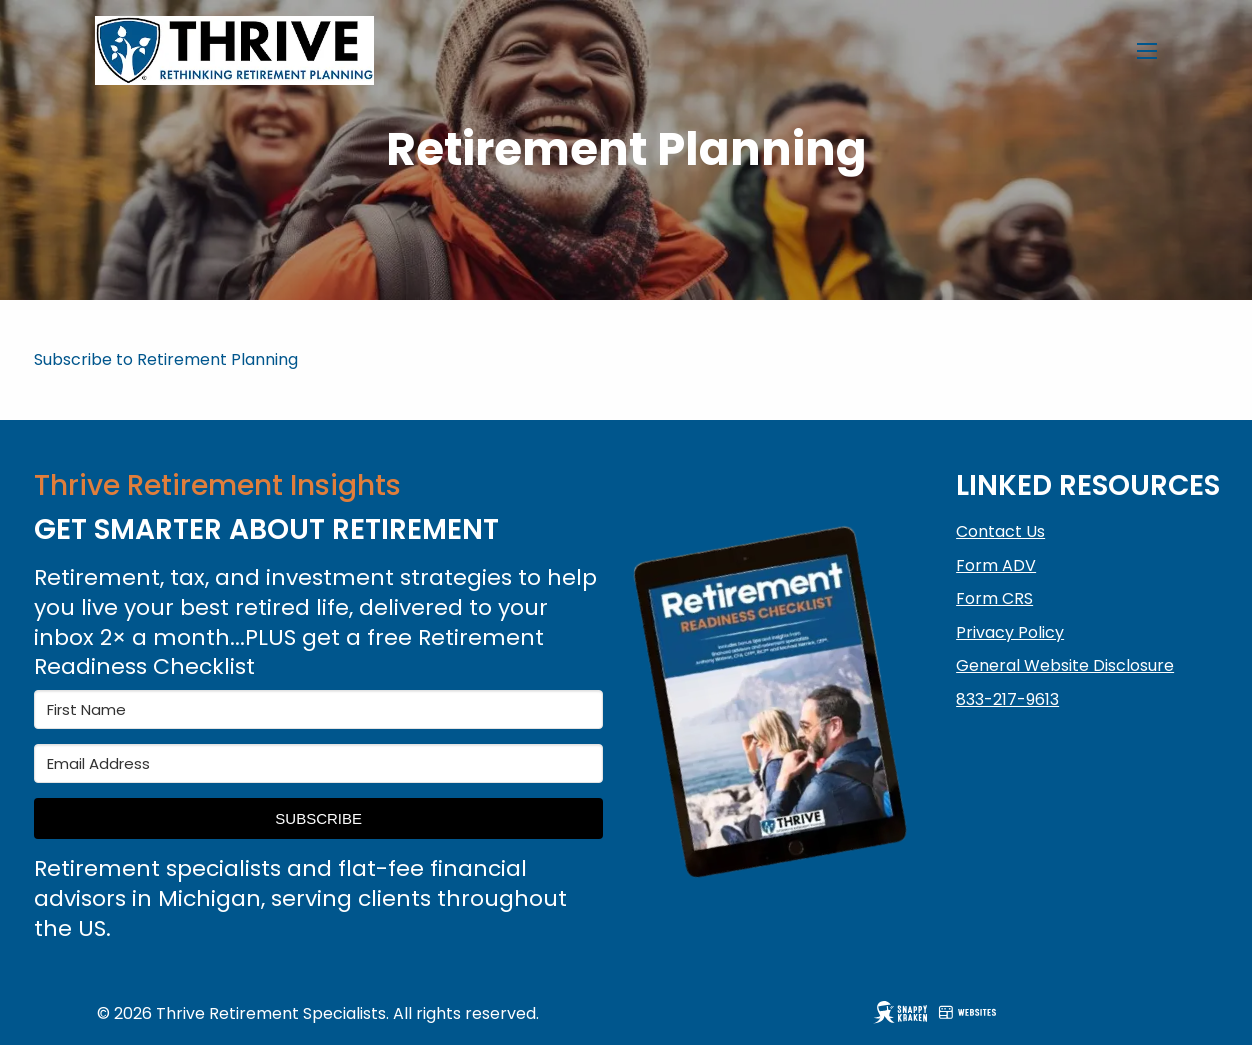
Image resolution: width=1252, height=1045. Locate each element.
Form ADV (996, 565)
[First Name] (318, 709)
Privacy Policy (1010, 632)
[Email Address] (318, 763)
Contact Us (1000, 531)
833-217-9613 (1007, 699)
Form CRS (994, 598)
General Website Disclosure (1065, 665)
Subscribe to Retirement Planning (166, 359)
